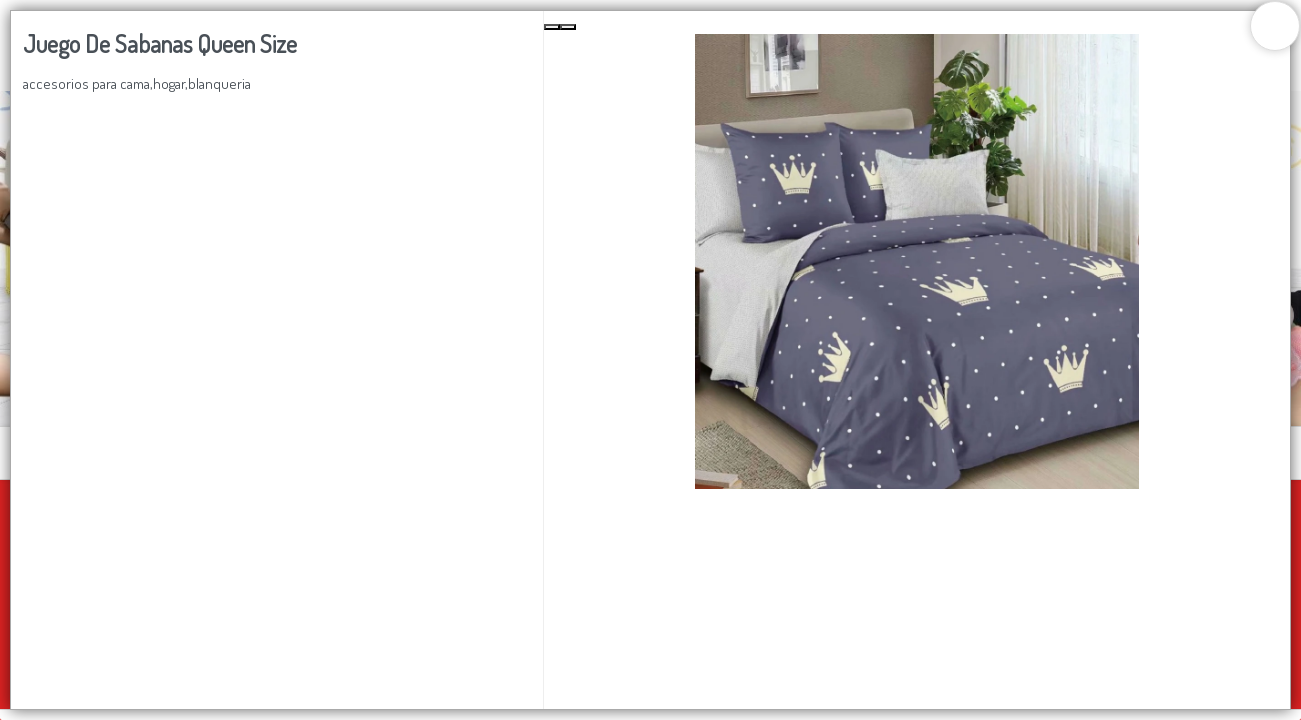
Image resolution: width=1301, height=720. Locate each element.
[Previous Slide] (552, 27)
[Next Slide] (568, 27)
